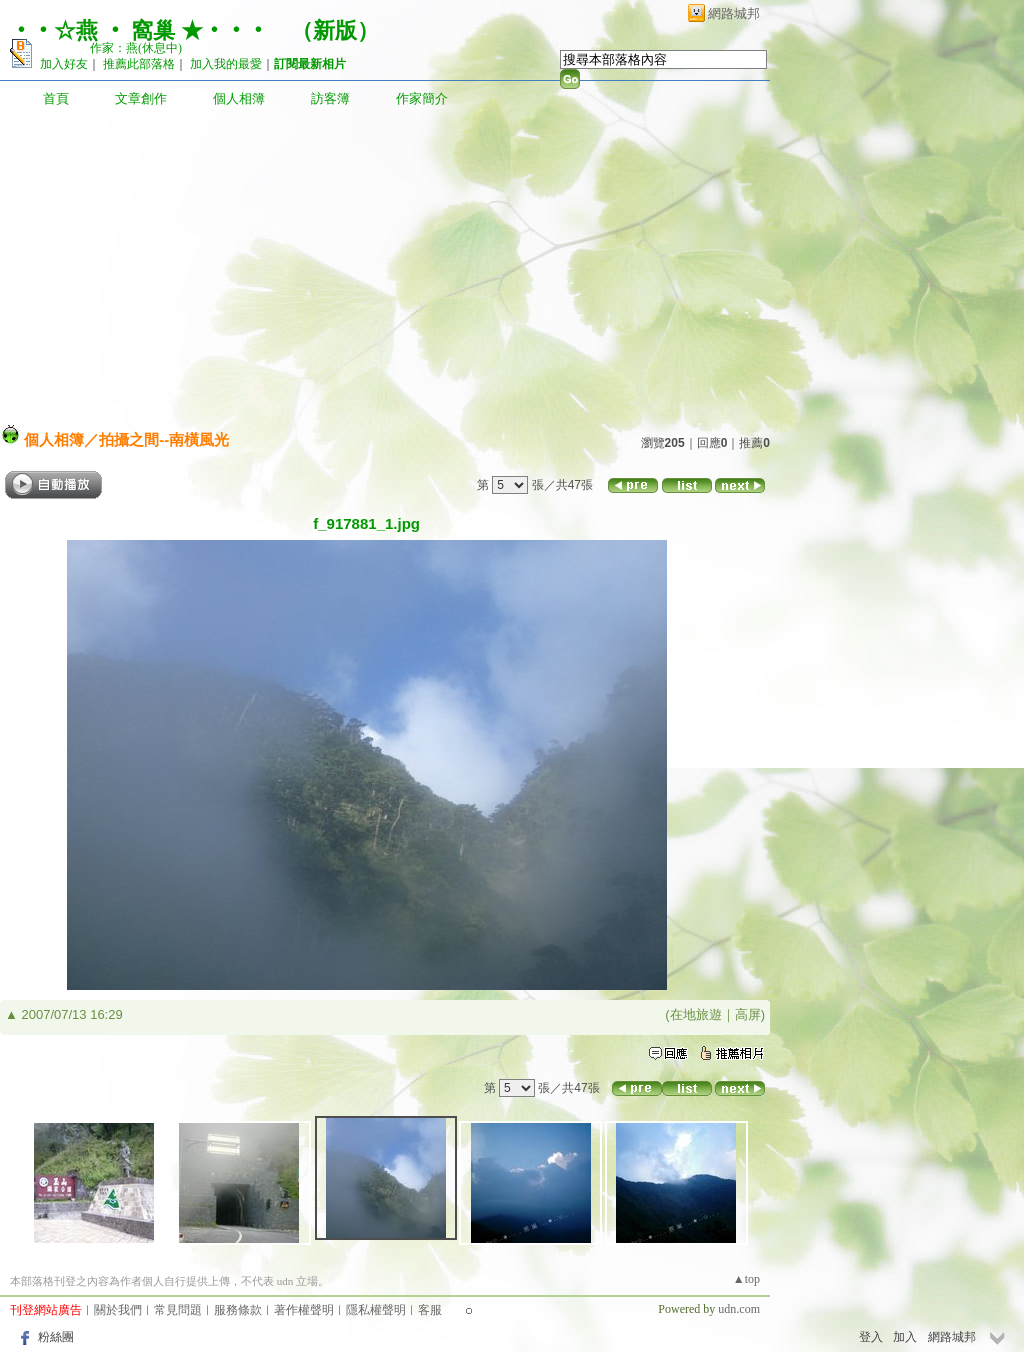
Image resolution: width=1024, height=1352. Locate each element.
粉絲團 (56, 1337)
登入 (871, 1337)
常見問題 (178, 1310)
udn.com (739, 1309)
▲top (746, 1279)
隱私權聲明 (376, 1310)
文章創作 (141, 98)
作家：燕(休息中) (136, 48)
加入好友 (64, 64)
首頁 (56, 98)
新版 (335, 30)
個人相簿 (239, 98)
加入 (905, 1337)
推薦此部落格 (139, 64)
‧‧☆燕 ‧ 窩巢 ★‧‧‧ (139, 30)
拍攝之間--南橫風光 (164, 439)
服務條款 (238, 1310)
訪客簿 (330, 98)
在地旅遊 (696, 1014)
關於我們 (118, 1310)
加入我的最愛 (226, 64)
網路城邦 (734, 13)
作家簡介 (422, 98)
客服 (430, 1310)
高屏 (748, 1014)
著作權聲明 (304, 1310)
